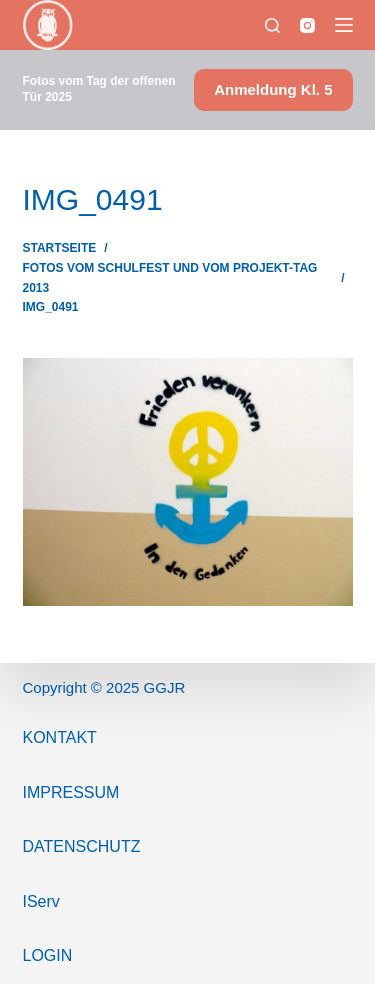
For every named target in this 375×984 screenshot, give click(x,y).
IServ (41, 901)
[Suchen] (272, 25)
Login (48, 955)
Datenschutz (82, 846)
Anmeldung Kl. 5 (273, 89)
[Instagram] (307, 25)
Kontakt (60, 737)
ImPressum (71, 792)
